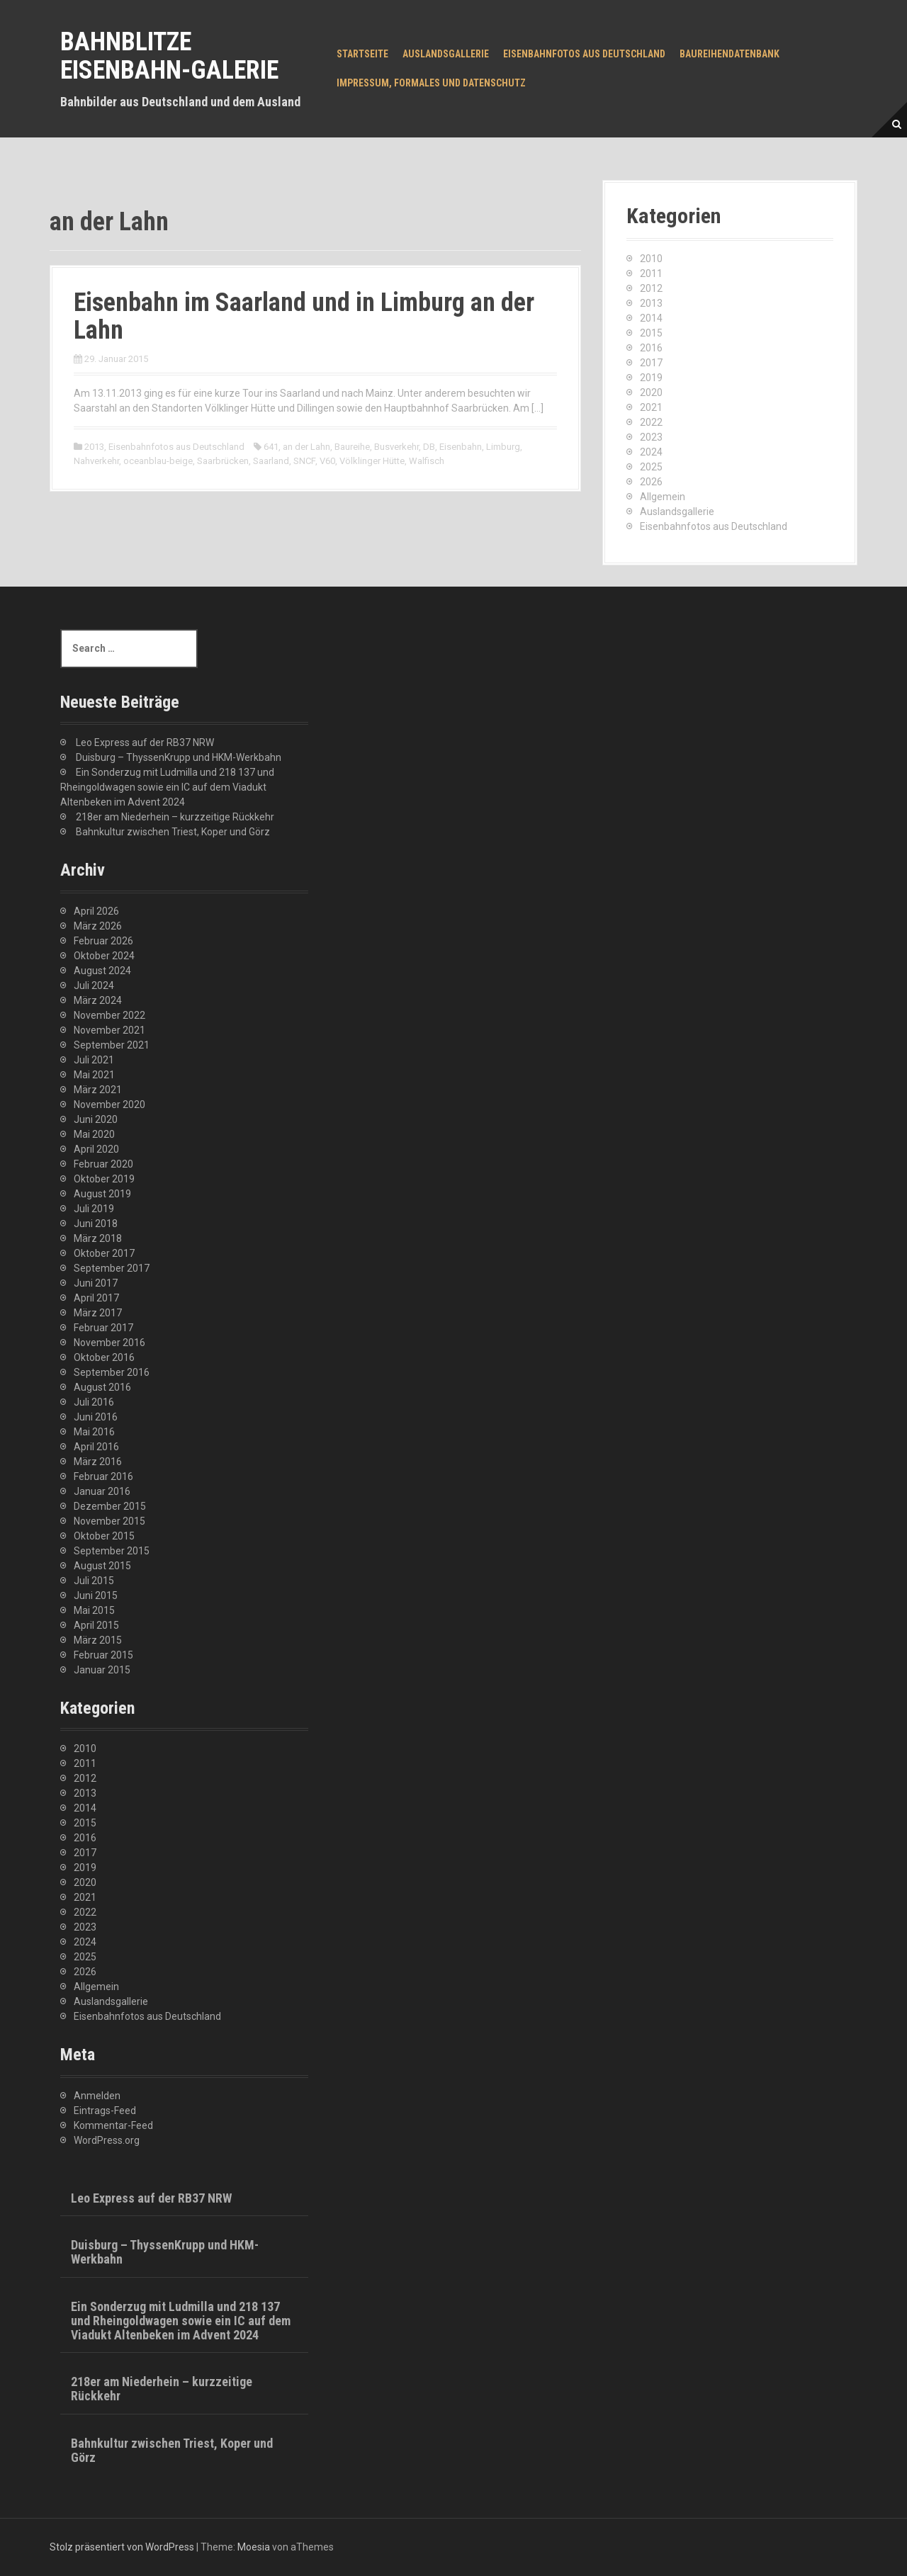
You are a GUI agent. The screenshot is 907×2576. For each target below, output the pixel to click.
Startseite (362, 54)
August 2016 (102, 1387)
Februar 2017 (103, 1327)
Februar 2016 (103, 1476)
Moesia (253, 2547)
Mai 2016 (94, 1431)
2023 (651, 437)
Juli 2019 (94, 1208)
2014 (651, 318)
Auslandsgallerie (445, 54)
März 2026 (98, 926)
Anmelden (97, 2095)
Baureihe (352, 446)
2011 (651, 273)
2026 (651, 481)
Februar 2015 (103, 1655)
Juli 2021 (94, 1060)
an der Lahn (306, 446)
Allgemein (662, 496)
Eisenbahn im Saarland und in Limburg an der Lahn (304, 317)
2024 (651, 452)
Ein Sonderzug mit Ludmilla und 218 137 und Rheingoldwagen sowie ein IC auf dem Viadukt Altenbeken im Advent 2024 (167, 787)
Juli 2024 (94, 985)
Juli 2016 (94, 1402)
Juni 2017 (96, 1283)
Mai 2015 (94, 1610)
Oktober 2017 (104, 1253)
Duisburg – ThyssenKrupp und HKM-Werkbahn (178, 757)
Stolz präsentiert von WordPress (122, 2547)
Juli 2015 (94, 1580)
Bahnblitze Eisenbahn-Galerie (169, 56)
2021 (651, 407)
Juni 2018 (96, 1223)
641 (271, 446)
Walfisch (426, 461)
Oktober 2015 (104, 1536)
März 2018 (98, 1238)
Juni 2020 (96, 1119)
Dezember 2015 (110, 1506)
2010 (651, 258)
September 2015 (112, 1551)
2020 (651, 392)
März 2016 (98, 1461)
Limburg (503, 446)
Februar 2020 (103, 1164)
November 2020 (109, 1104)
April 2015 (96, 1625)
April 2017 (96, 1298)
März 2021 (98, 1089)
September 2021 (112, 1045)
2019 (651, 377)
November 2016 (109, 1342)
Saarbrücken (223, 461)
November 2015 (109, 1521)
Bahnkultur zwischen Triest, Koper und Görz (173, 831)
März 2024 (98, 1000)
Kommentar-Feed (113, 2125)
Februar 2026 (103, 941)
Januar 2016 (102, 1491)
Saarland (271, 461)
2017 (651, 362)
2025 (651, 467)
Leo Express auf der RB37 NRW (145, 742)
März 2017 (98, 1312)
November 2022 (109, 1015)
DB (429, 446)
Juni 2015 (96, 1595)
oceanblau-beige (158, 461)
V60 (327, 461)
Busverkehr (396, 446)
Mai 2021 (94, 1074)
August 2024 (102, 970)
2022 (651, 422)
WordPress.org (107, 2140)
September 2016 (112, 1372)
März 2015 (98, 1640)
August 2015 (102, 1565)
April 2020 (96, 1149)
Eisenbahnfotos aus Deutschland (584, 54)
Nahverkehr (96, 461)
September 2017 (112, 1268)
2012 (651, 288)
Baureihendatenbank (729, 54)
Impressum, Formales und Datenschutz (431, 83)
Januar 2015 (102, 1670)
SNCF (304, 461)
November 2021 (109, 1030)
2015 (651, 333)
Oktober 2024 (104, 955)
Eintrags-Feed (105, 2110)
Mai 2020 (94, 1134)
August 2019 (102, 1193)
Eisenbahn (460, 446)
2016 (651, 348)
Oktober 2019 (104, 1179)
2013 (94, 446)
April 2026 (96, 911)
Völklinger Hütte (372, 461)
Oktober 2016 (104, 1357)
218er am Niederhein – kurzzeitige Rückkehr (175, 817)
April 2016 (96, 1446)
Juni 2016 (96, 1417)
